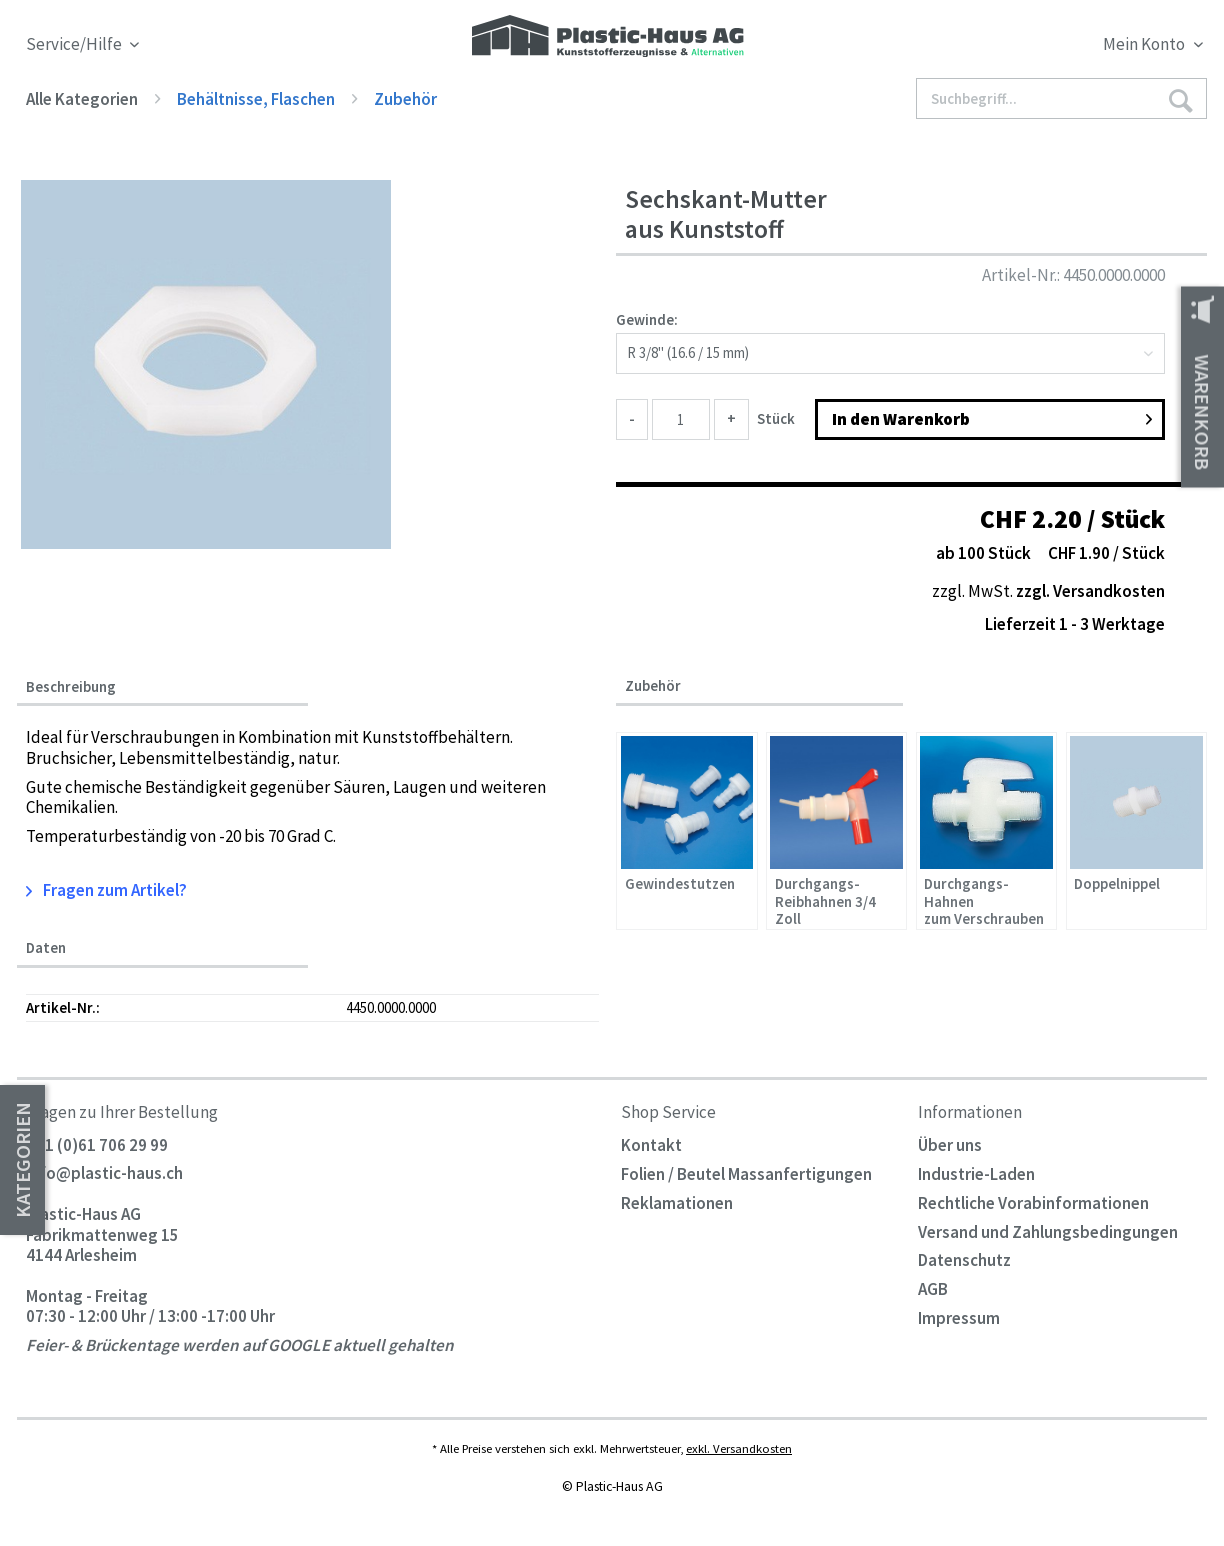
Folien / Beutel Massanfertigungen (746, 1174)
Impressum (959, 1318)
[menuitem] (1057, 47)
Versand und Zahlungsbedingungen (1048, 1232)
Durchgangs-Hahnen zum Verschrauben (984, 900)
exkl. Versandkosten (739, 1448)
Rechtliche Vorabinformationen (1033, 1203)
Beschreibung (71, 687)
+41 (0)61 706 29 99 (97, 1145)
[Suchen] (1181, 99)
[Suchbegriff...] (1061, 98)
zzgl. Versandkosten (1090, 591)
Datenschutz (964, 1260)
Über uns (950, 1145)
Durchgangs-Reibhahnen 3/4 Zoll (825, 900)
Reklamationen (677, 1203)
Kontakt (651, 1145)
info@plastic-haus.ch (104, 1174)
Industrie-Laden (976, 1174)
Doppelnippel (1117, 884)
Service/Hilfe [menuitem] (75, 44)
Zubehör (653, 685)
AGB (933, 1289)
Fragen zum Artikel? (107, 890)
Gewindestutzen (680, 884)
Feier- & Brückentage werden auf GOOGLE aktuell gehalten (240, 1345)
